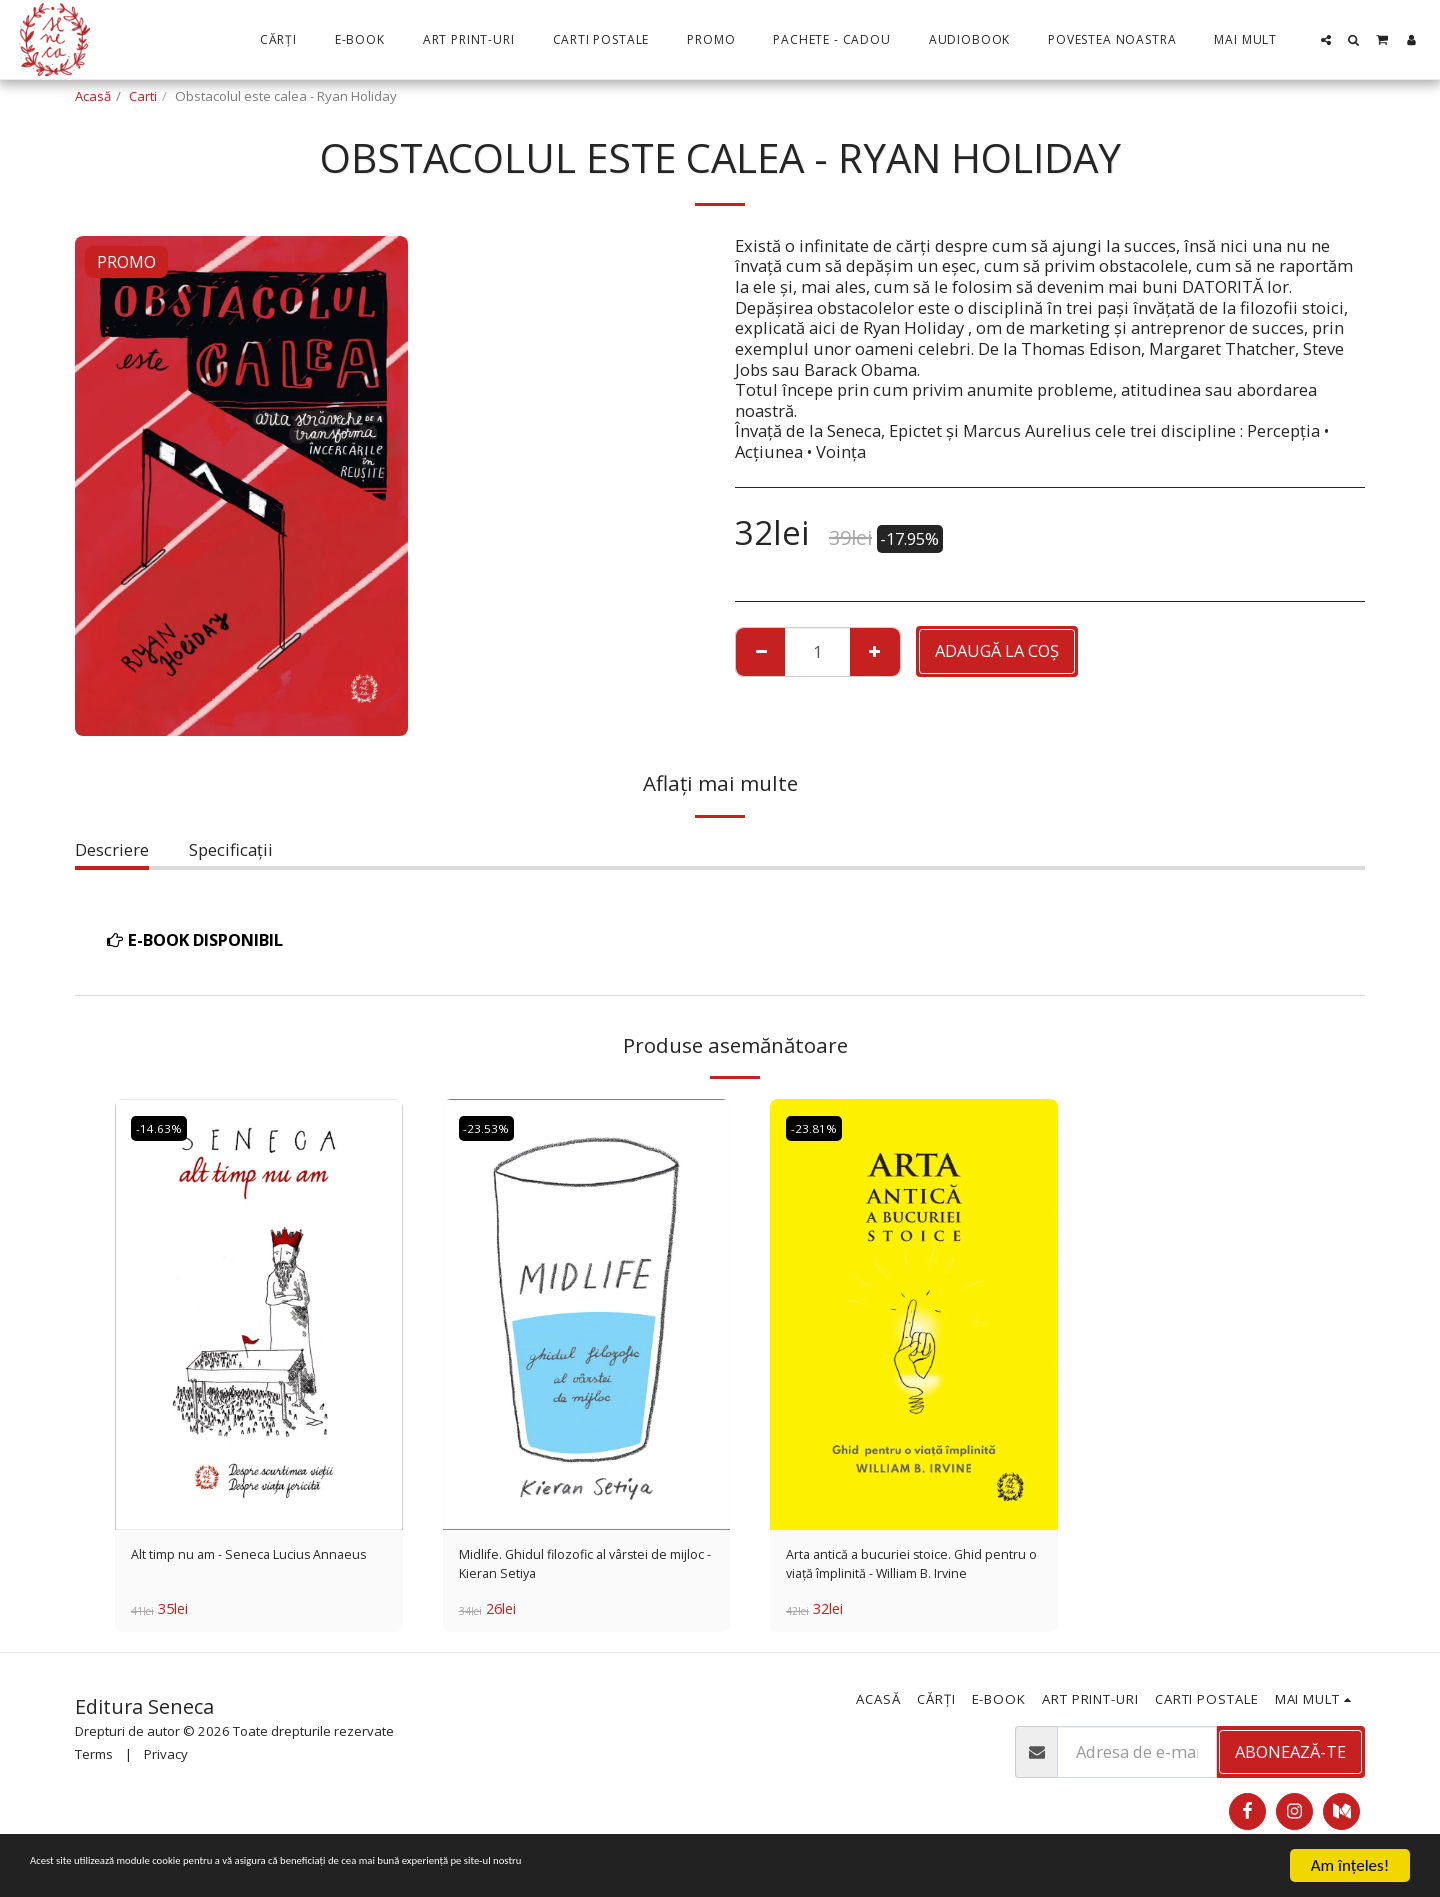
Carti (143, 96)
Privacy (166, 1767)
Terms (94, 1767)
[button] (1326, 40)
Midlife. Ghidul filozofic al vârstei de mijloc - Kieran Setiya (585, 1570)
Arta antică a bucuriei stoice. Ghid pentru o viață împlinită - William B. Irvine (902, 1571)
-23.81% (819, 1128)
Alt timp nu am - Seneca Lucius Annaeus (251, 1570)
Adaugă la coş (997, 650)
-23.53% (492, 1128)
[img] (259, 1314)
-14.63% (164, 1128)
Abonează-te (1290, 1763)
